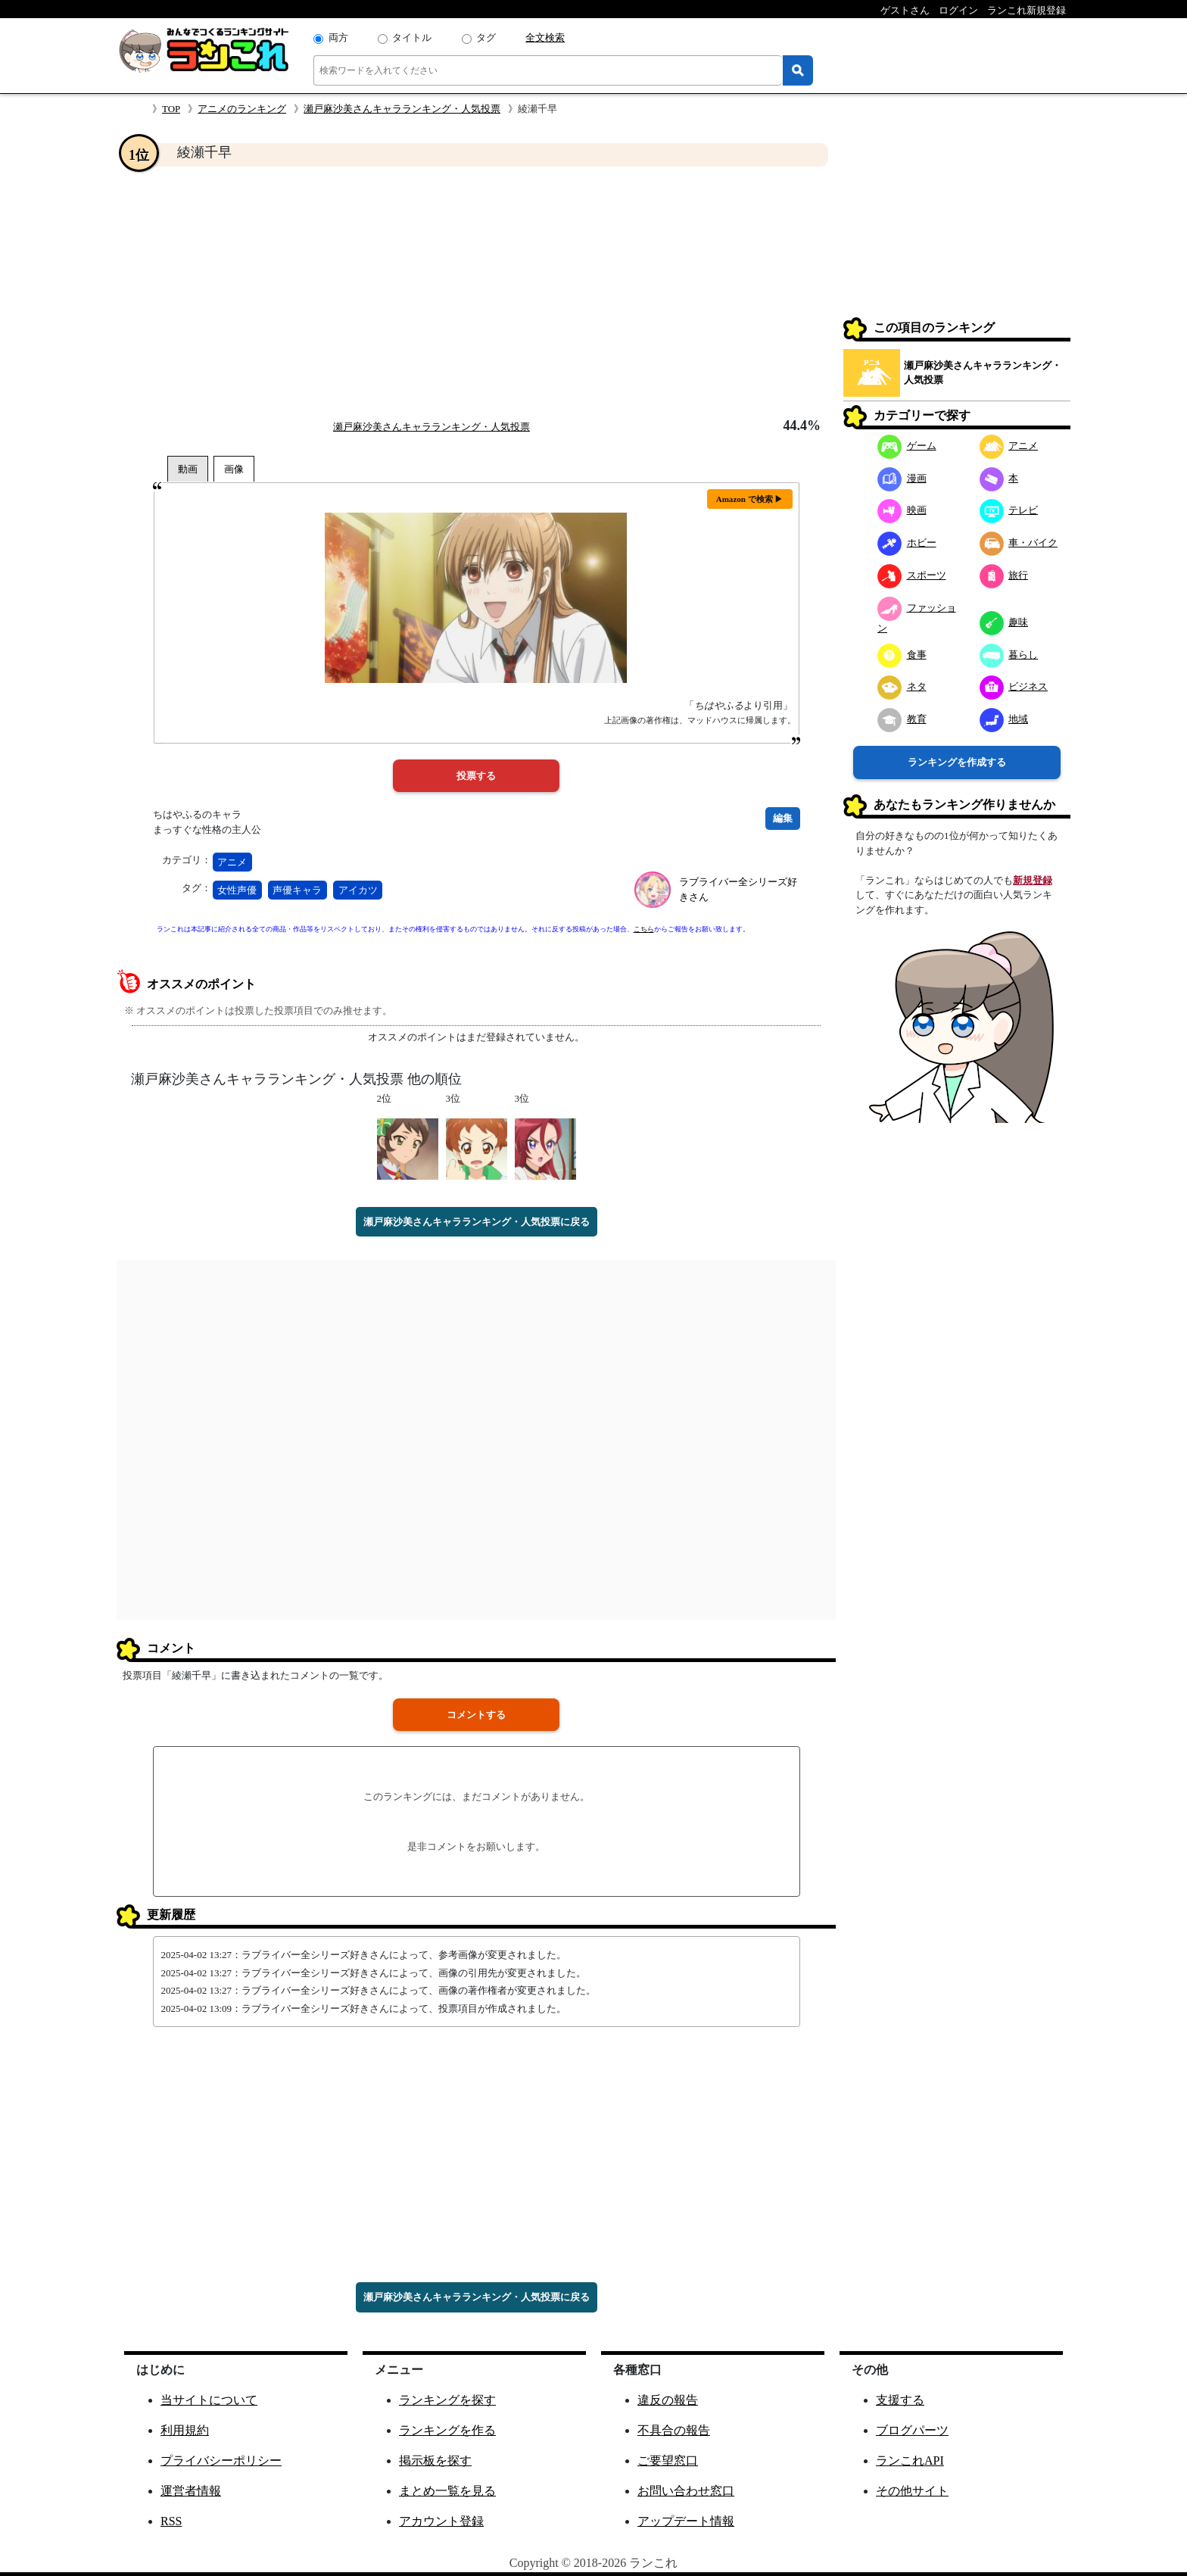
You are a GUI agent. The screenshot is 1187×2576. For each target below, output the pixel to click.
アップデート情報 (685, 2521)
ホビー (906, 542)
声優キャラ (297, 890)
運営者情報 (190, 2490)
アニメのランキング (242, 108)
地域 (1004, 719)
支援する (900, 2400)
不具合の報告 (673, 2430)
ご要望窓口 (667, 2460)
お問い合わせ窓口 (685, 2490)
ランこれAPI (910, 2460)
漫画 (902, 478)
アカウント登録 (441, 2521)
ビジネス (1014, 686)
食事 (902, 654)
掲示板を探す (435, 2460)
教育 (902, 719)
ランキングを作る (447, 2430)
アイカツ (358, 890)
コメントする (476, 1714)
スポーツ (911, 575)
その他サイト (912, 2490)
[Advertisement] (476, 292)
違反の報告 (667, 2400)
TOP (171, 108)
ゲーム (906, 445)
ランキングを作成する (957, 762)
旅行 (1004, 575)
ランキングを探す (447, 2400)
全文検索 (545, 37)
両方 (338, 37)
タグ (486, 37)
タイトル (411, 37)
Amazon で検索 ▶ (750, 499)
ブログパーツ (912, 2430)
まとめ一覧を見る (447, 2490)
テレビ (1009, 510)
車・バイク (1019, 542)
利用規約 (184, 2430)
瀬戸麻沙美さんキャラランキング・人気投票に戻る (476, 1221)
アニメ (232, 862)
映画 (902, 510)
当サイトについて (208, 2400)
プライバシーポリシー (221, 2460)
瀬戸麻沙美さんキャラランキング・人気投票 (402, 108)
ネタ (902, 686)
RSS (171, 2521)
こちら (644, 929)
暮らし (1009, 654)
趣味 (1004, 622)
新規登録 (1032, 880)
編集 (783, 818)
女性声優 (237, 890)
